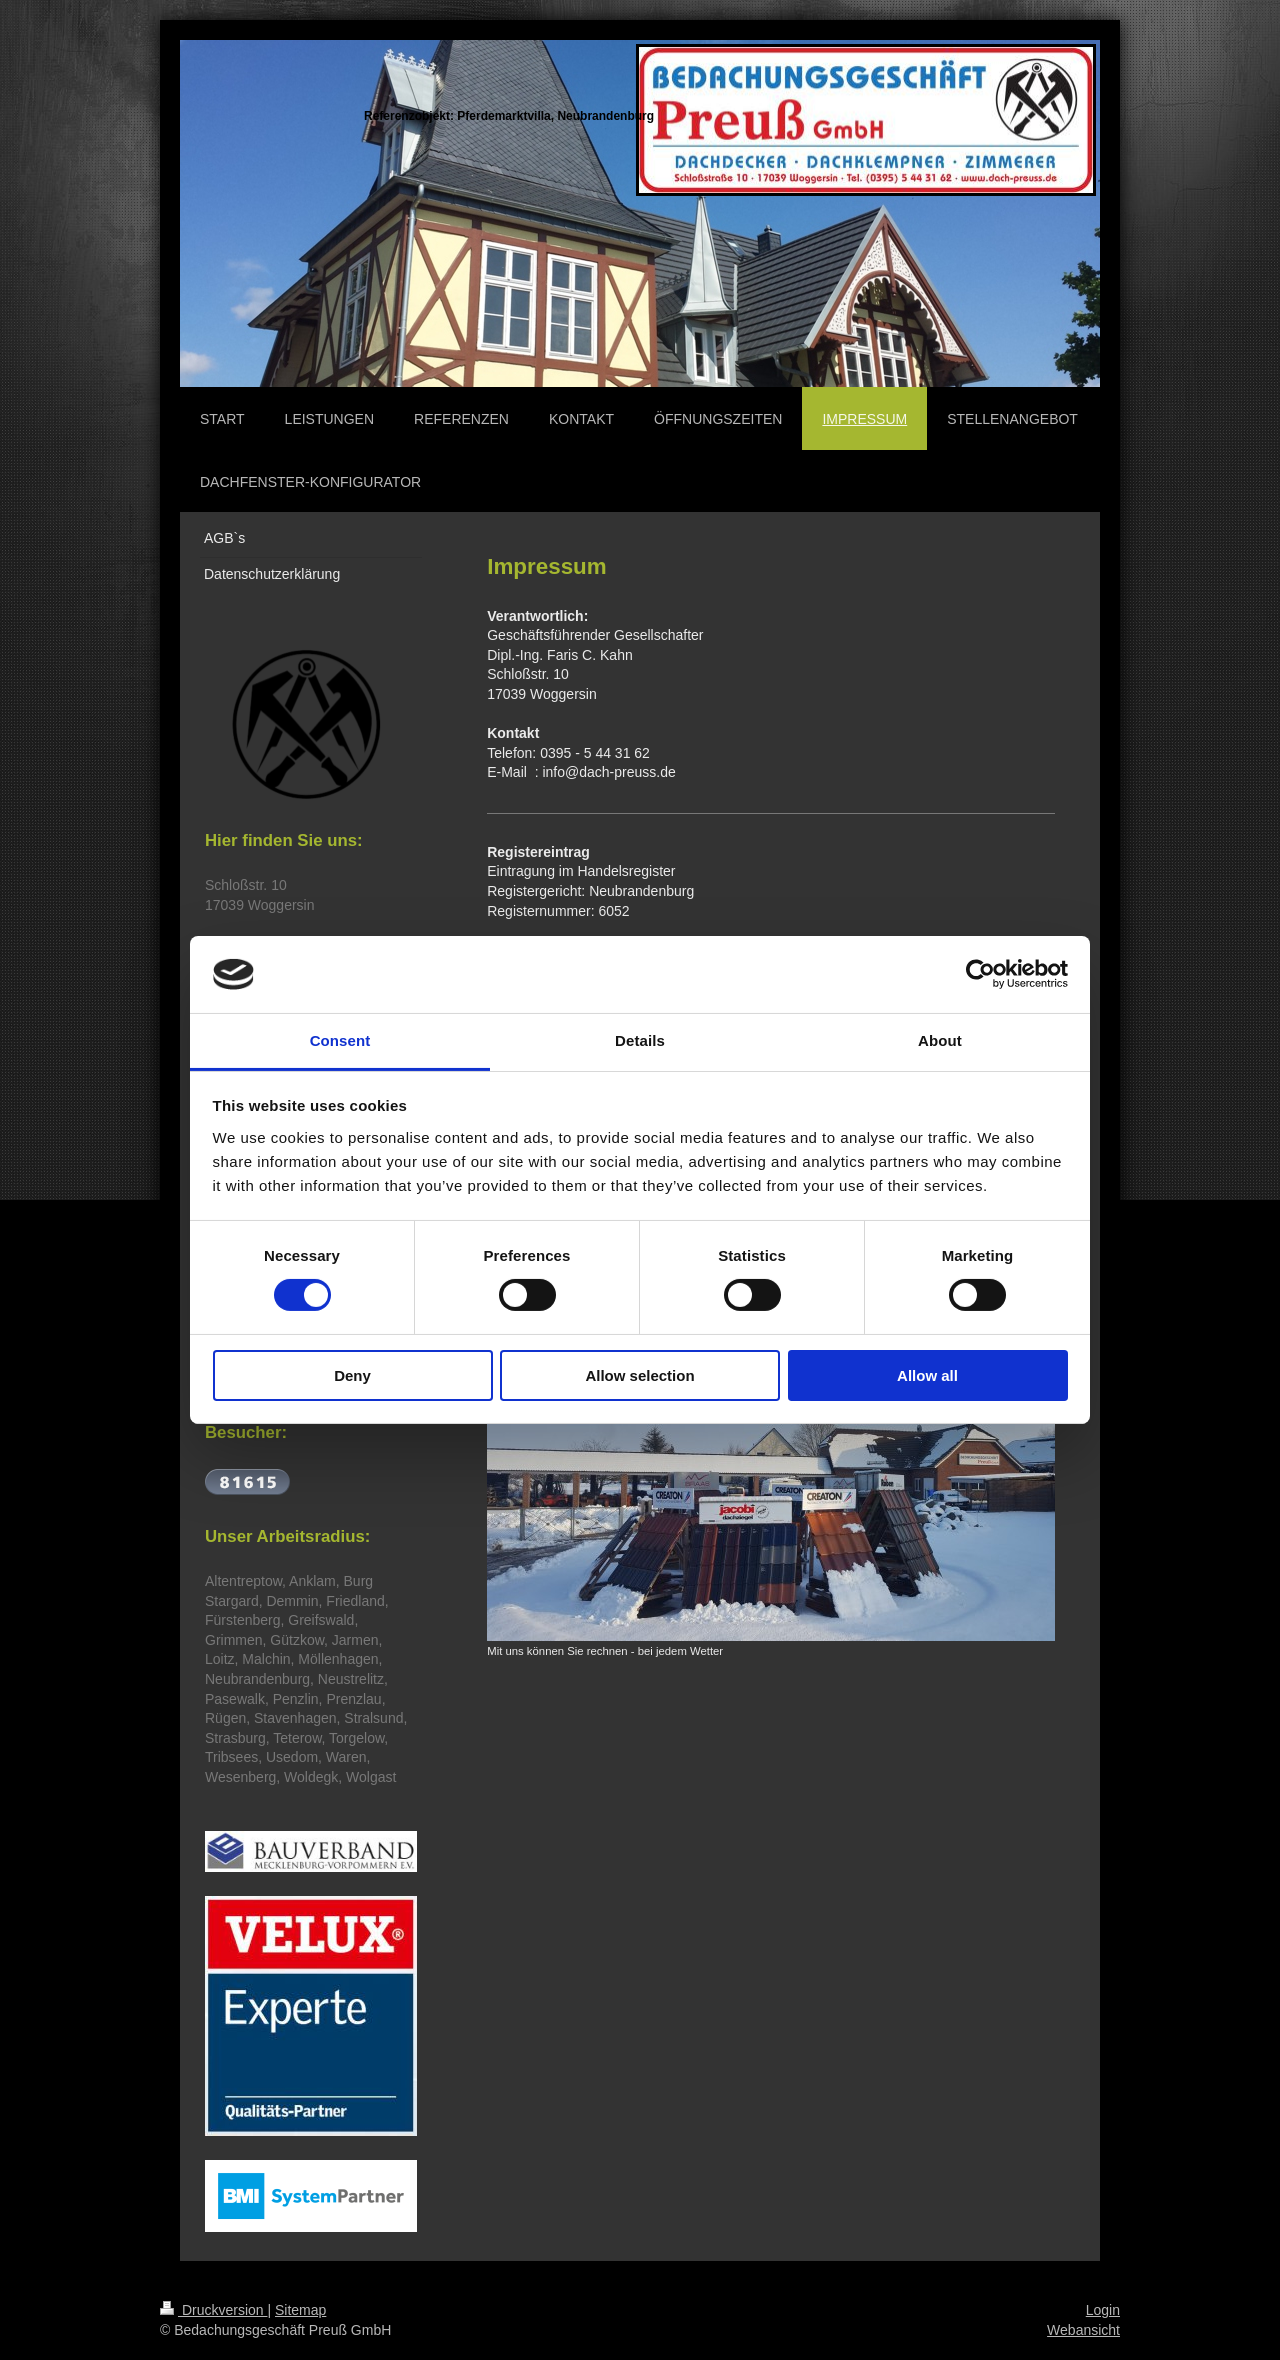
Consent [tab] (340, 1040)
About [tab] (940, 1040)
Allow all (927, 1375)
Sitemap (300, 2310)
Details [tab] (640, 1040)
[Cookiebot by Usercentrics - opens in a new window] (980, 974)
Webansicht (1083, 2330)
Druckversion (213, 2310)
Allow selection (639, 1375)
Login (1103, 2310)
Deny (352, 1375)
